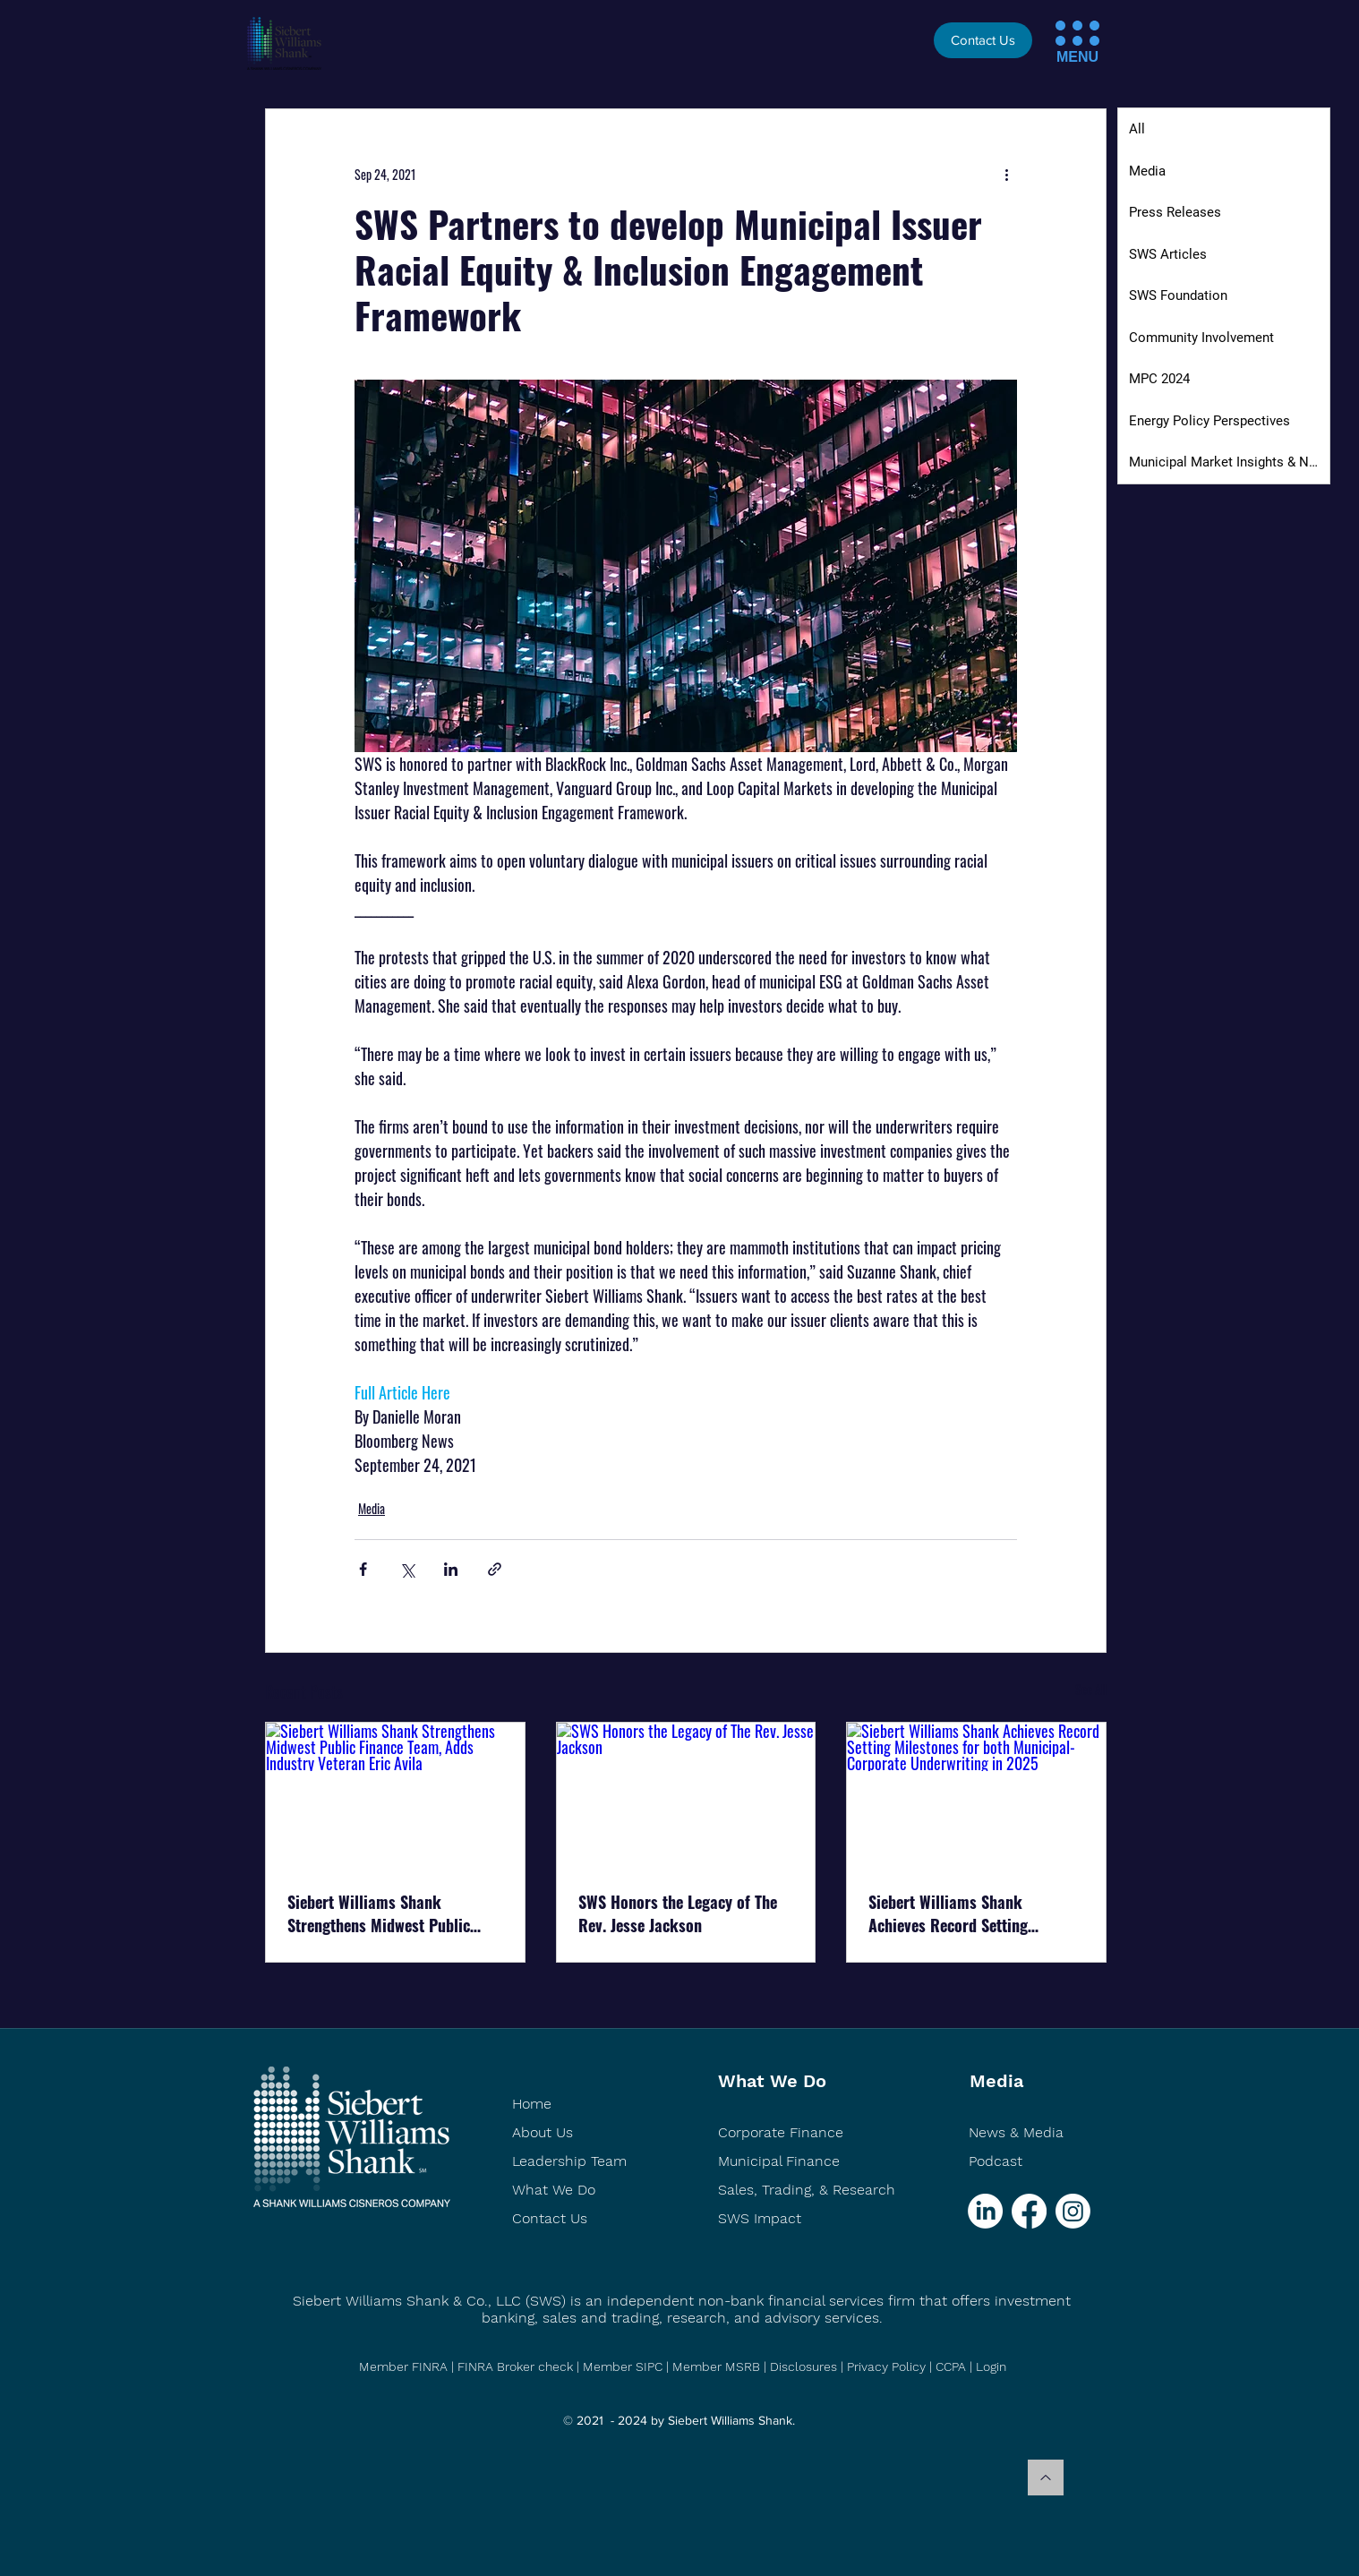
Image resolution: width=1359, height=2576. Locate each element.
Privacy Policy (886, 2366)
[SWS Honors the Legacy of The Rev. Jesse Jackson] (686, 1795)
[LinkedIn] (985, 2211)
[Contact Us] (983, 40)
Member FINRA (403, 2366)
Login (991, 2366)
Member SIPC (624, 2366)
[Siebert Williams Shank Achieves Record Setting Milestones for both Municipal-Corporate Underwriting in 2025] (976, 1795)
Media (371, 1508)
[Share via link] (494, 1569)
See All (1091, 1689)
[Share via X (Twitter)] (406, 1569)
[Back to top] (1046, 2477)
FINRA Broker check (515, 2366)
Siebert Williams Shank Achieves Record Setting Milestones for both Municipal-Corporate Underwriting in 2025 (974, 1913)
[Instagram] (1073, 2211)
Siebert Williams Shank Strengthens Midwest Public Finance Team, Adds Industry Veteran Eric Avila (381, 1913)
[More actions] (1006, 173)
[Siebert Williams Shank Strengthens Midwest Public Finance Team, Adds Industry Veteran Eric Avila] (395, 1795)
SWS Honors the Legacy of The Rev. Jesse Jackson (677, 1913)
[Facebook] (1029, 2211)
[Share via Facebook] (363, 1569)
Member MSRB (718, 2366)
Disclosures (803, 2366)
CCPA (951, 2366)
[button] (1060, 25)
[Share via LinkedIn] (450, 1569)
